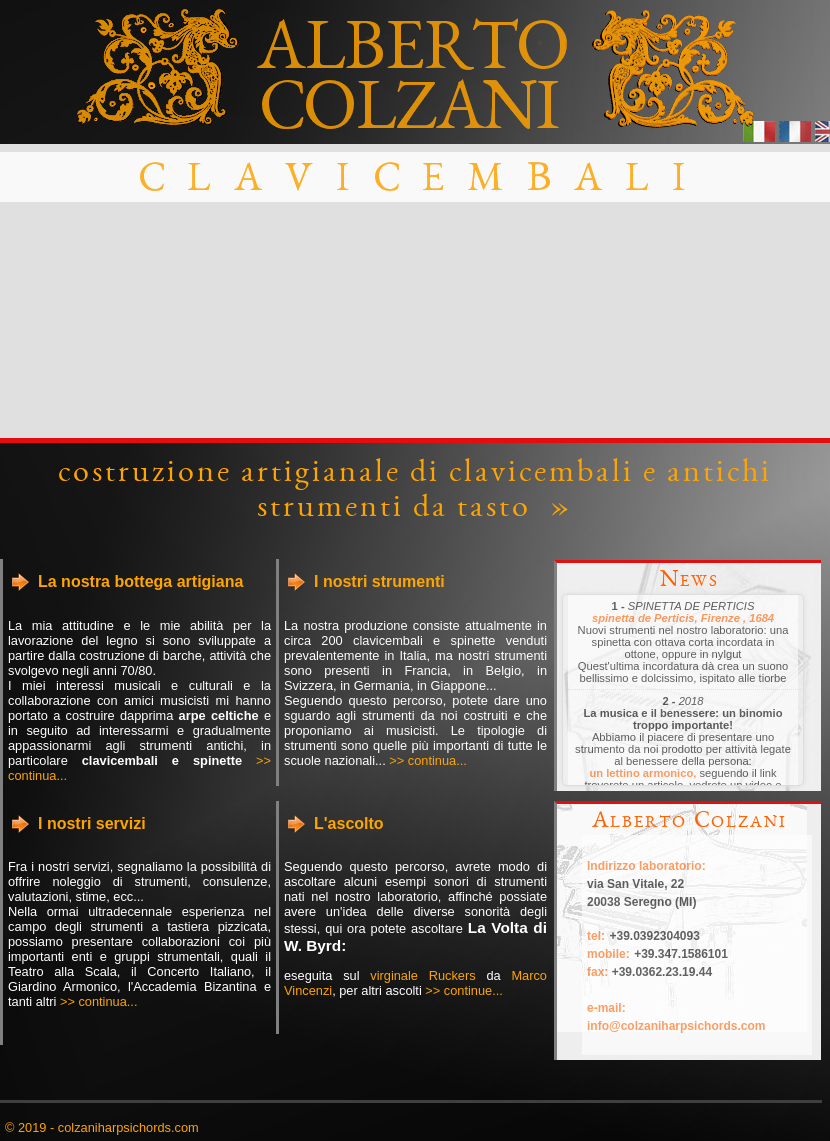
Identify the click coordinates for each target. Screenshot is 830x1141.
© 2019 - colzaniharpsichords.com (102, 1127)
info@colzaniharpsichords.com (676, 1026)
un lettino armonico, (642, 773)
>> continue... (464, 990)
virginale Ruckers (422, 975)
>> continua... (428, 760)
